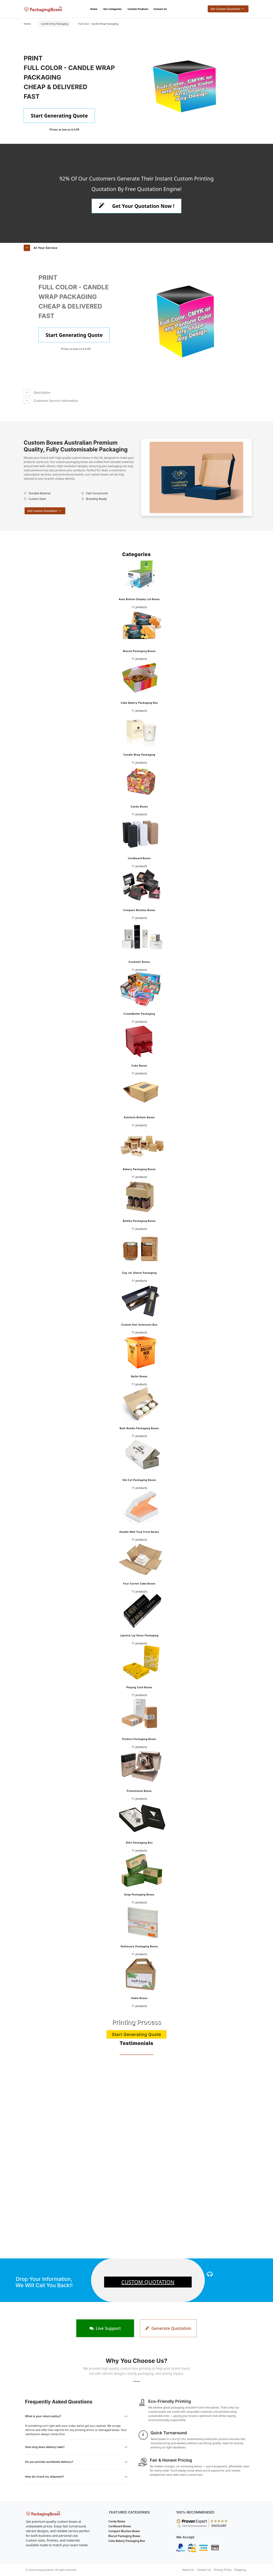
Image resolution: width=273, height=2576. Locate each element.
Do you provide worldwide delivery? (49, 2462)
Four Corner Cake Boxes (139, 1583)
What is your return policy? (43, 2416)
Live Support (105, 2328)
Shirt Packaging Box (139, 1842)
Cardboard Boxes (139, 858)
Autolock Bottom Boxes (139, 1117)
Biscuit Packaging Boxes (139, 651)
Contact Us (204, 2570)
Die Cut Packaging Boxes (139, 1479)
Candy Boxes (139, 806)
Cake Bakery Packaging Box (139, 702)
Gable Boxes (139, 1998)
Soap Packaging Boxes (139, 1894)
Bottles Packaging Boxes (139, 1220)
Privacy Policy (223, 2570)
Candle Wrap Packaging (54, 23)
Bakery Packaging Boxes (139, 1169)
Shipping (240, 2570)
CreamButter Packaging (139, 1013)
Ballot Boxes (139, 1376)
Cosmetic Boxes (139, 961)
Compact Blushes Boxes (139, 910)
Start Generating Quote (136, 2034)
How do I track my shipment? (44, 2476)
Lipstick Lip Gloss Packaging (139, 1635)
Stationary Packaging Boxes (139, 1946)
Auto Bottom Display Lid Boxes (139, 599)
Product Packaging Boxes (139, 1739)
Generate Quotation (168, 2328)
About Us (188, 2570)
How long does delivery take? (45, 2447)
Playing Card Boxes (139, 1687)
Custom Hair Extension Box (139, 1324)
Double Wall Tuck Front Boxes (139, 1531)
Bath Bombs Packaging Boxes (139, 1428)
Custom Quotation (147, 2282)
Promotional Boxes (139, 1790)
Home (27, 23)
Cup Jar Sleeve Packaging (139, 1272)
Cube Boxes (139, 1065)
